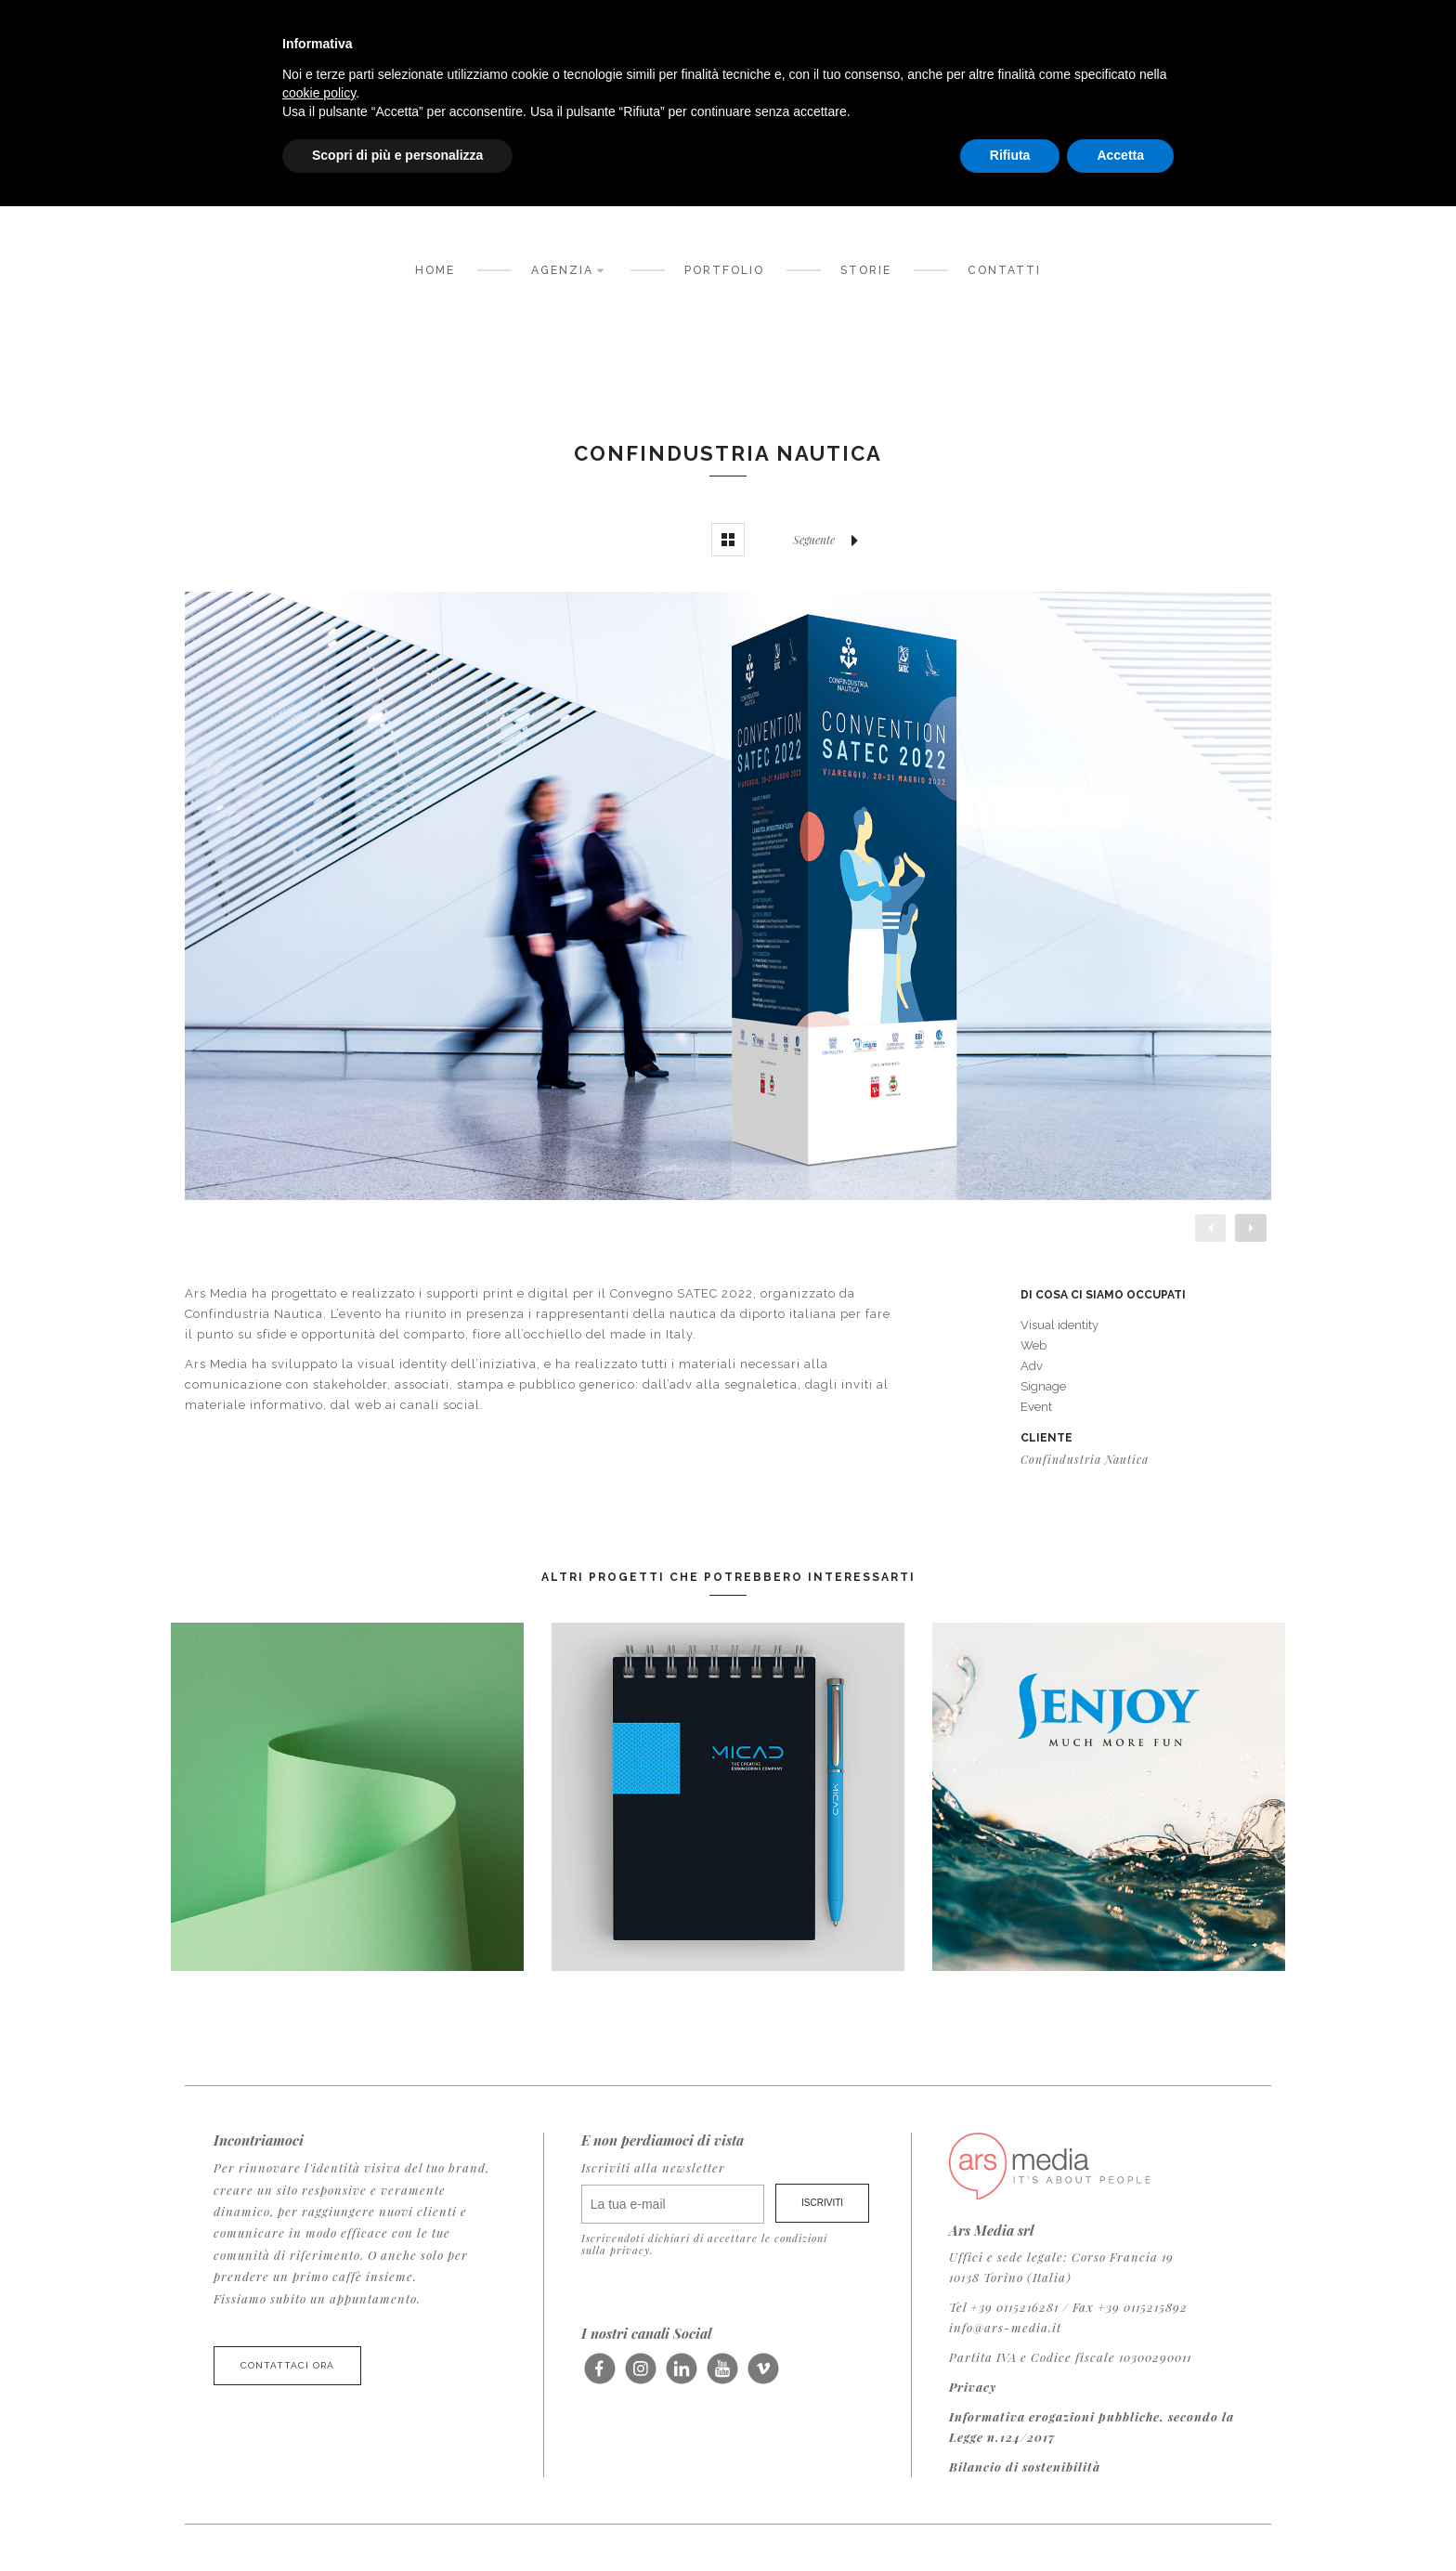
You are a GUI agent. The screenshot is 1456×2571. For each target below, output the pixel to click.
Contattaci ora (287, 2365)
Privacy (972, 2387)
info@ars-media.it (1005, 2327)
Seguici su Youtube (722, 2376)
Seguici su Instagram (640, 2376)
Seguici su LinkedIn (681, 2376)
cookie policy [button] (319, 92)
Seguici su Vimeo (763, 2376)
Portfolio (724, 270)
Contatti (1004, 270)
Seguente (830, 539)
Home (435, 270)
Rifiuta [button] (1010, 155)
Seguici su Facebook (599, 2376)
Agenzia (570, 269)
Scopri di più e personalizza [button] (397, 155)
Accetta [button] (1120, 155)
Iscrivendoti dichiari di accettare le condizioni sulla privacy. (704, 2244)
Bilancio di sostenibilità (1024, 2466)
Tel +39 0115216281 (1004, 2307)
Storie (865, 270)
